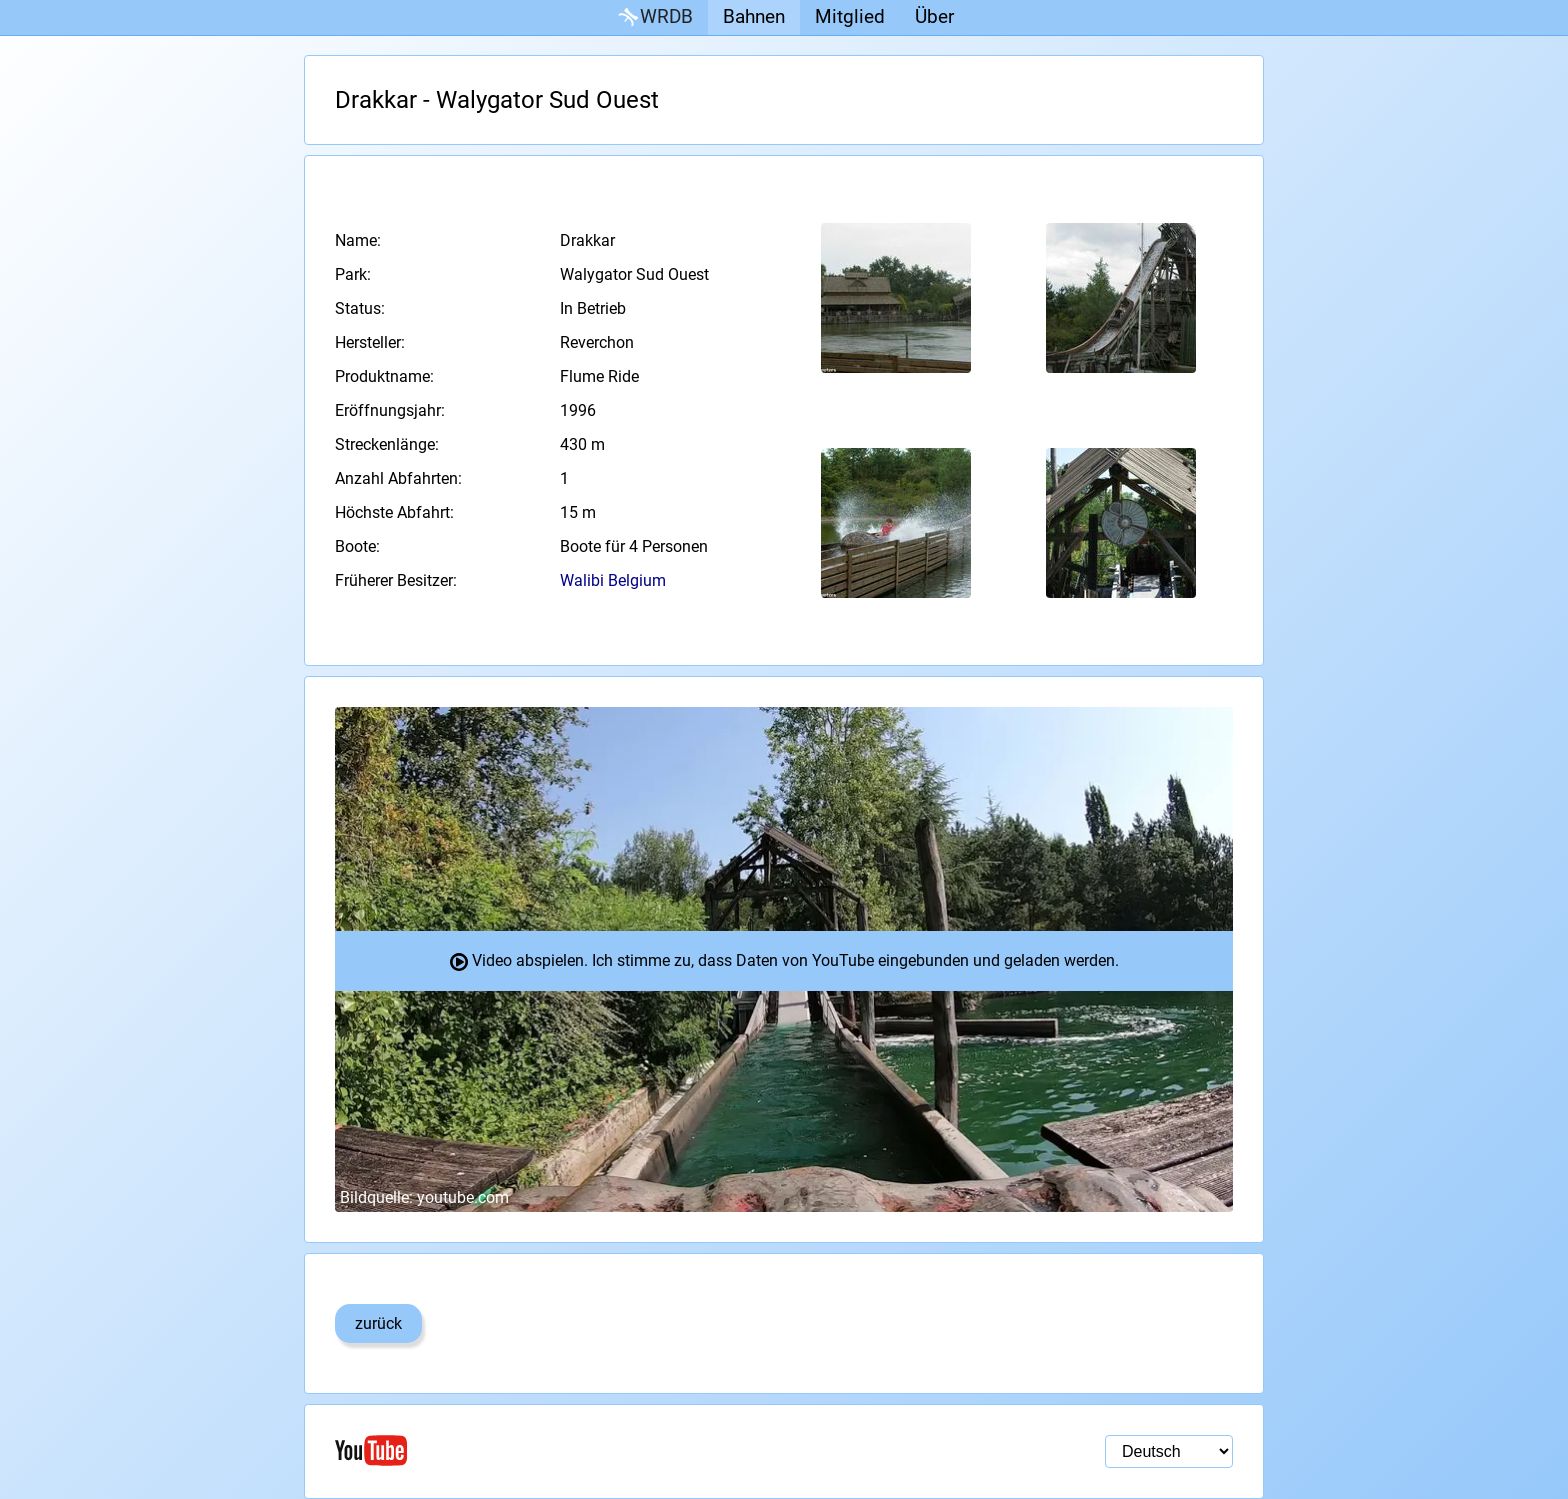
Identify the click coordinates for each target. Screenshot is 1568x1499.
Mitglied (850, 16)
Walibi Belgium (613, 580)
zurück (378, 1323)
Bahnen (754, 16)
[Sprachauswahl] (1169, 1451)
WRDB (654, 17)
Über (934, 16)
